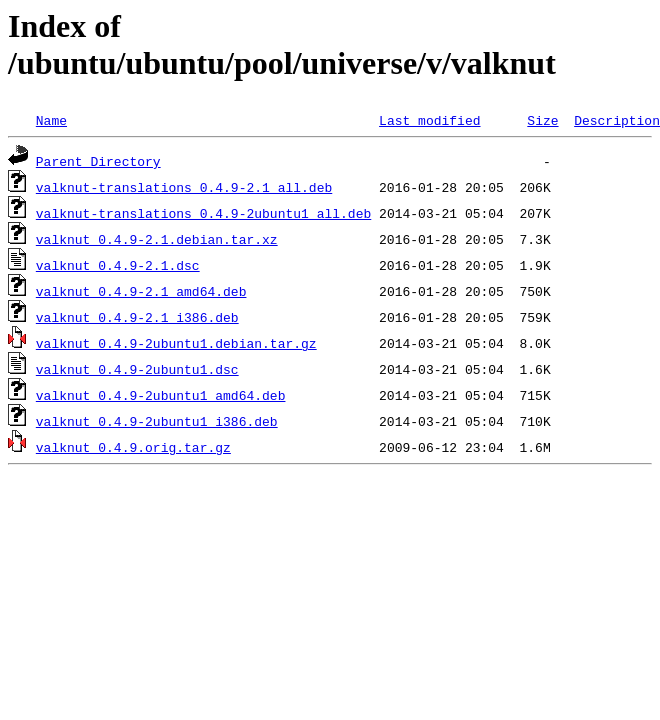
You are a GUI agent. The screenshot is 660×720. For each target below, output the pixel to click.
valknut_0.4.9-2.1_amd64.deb (141, 291)
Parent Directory (98, 161)
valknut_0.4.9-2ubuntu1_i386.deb (157, 421)
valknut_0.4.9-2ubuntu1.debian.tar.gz (176, 343)
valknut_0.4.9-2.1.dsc (118, 265)
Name (51, 120)
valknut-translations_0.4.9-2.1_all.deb (184, 187)
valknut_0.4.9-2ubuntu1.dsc (137, 369)
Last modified (429, 120)
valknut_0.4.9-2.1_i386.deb (137, 317)
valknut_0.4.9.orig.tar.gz (133, 447)
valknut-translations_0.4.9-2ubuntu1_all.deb (203, 213)
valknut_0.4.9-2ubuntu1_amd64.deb (161, 395)
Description (617, 120)
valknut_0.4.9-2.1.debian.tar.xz (157, 239)
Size (542, 120)
